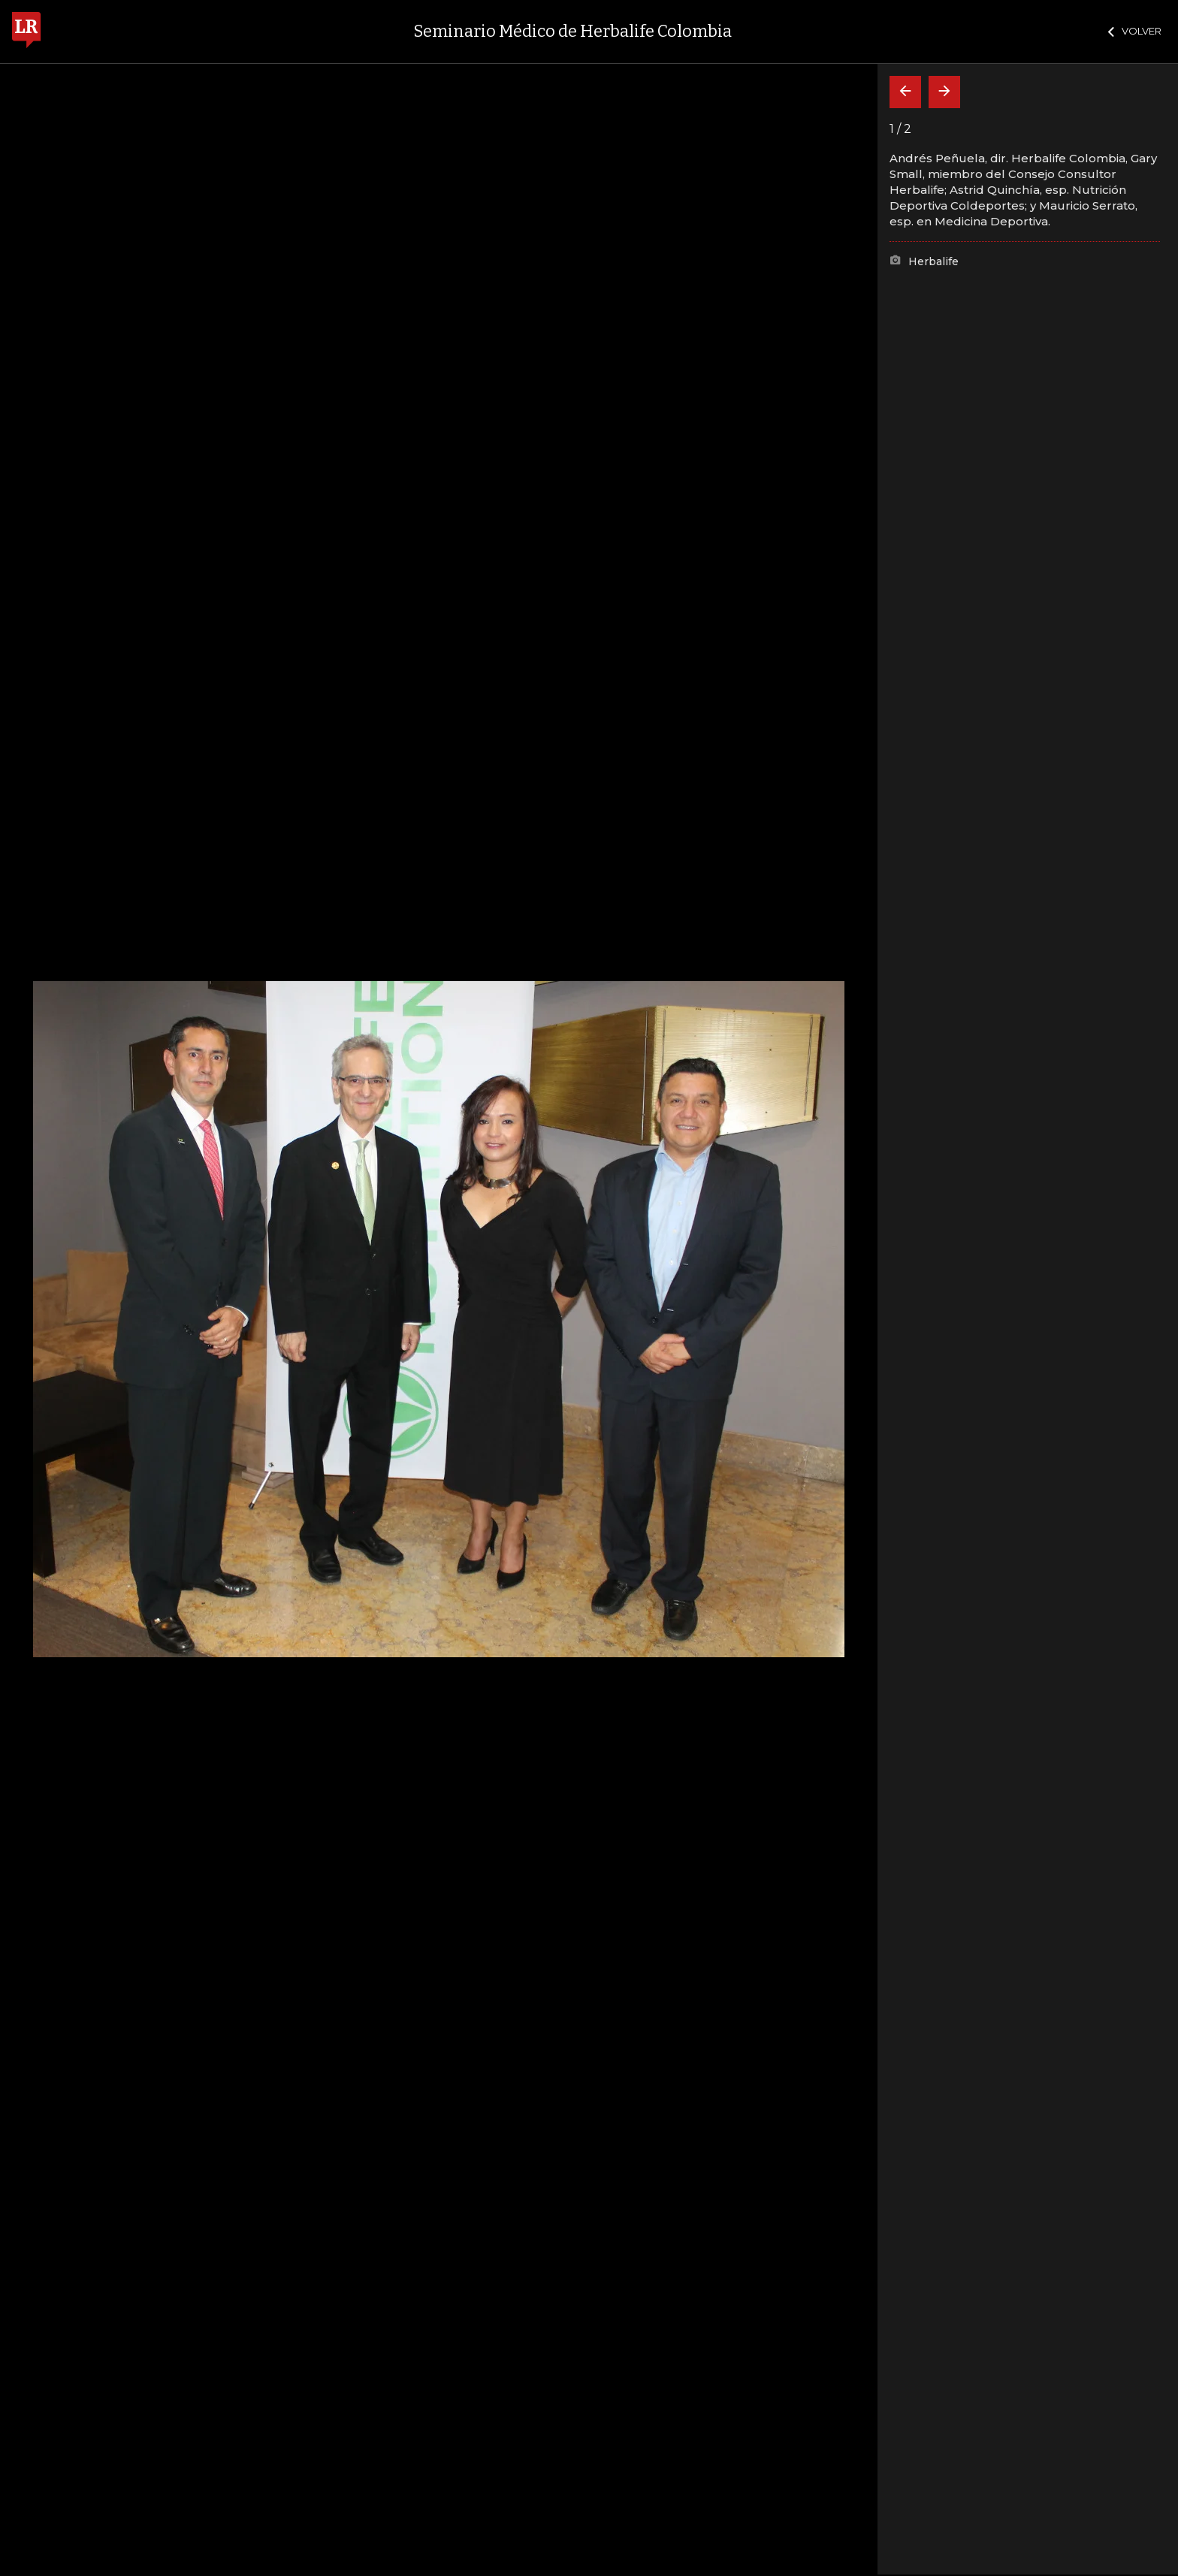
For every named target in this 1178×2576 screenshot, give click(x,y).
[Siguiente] (944, 92)
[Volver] (905, 92)
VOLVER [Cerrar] (1134, 31)
